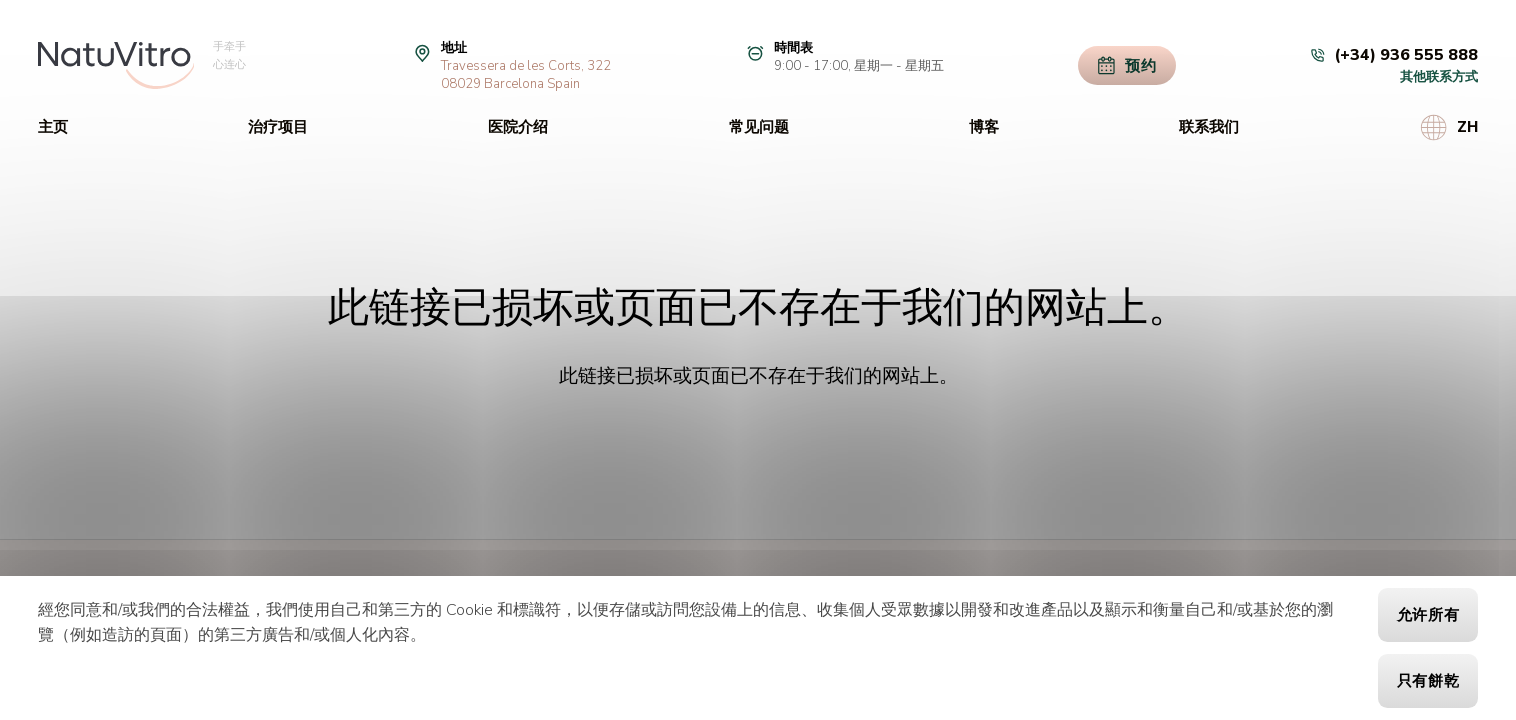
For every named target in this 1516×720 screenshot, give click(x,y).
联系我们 (1209, 127)
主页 (53, 127)
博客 (984, 127)
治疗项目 (278, 127)
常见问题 (759, 127)
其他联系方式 (1439, 77)
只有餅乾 (1428, 681)
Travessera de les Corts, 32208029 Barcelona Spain (526, 75)
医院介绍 (518, 127)
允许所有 (1428, 615)
